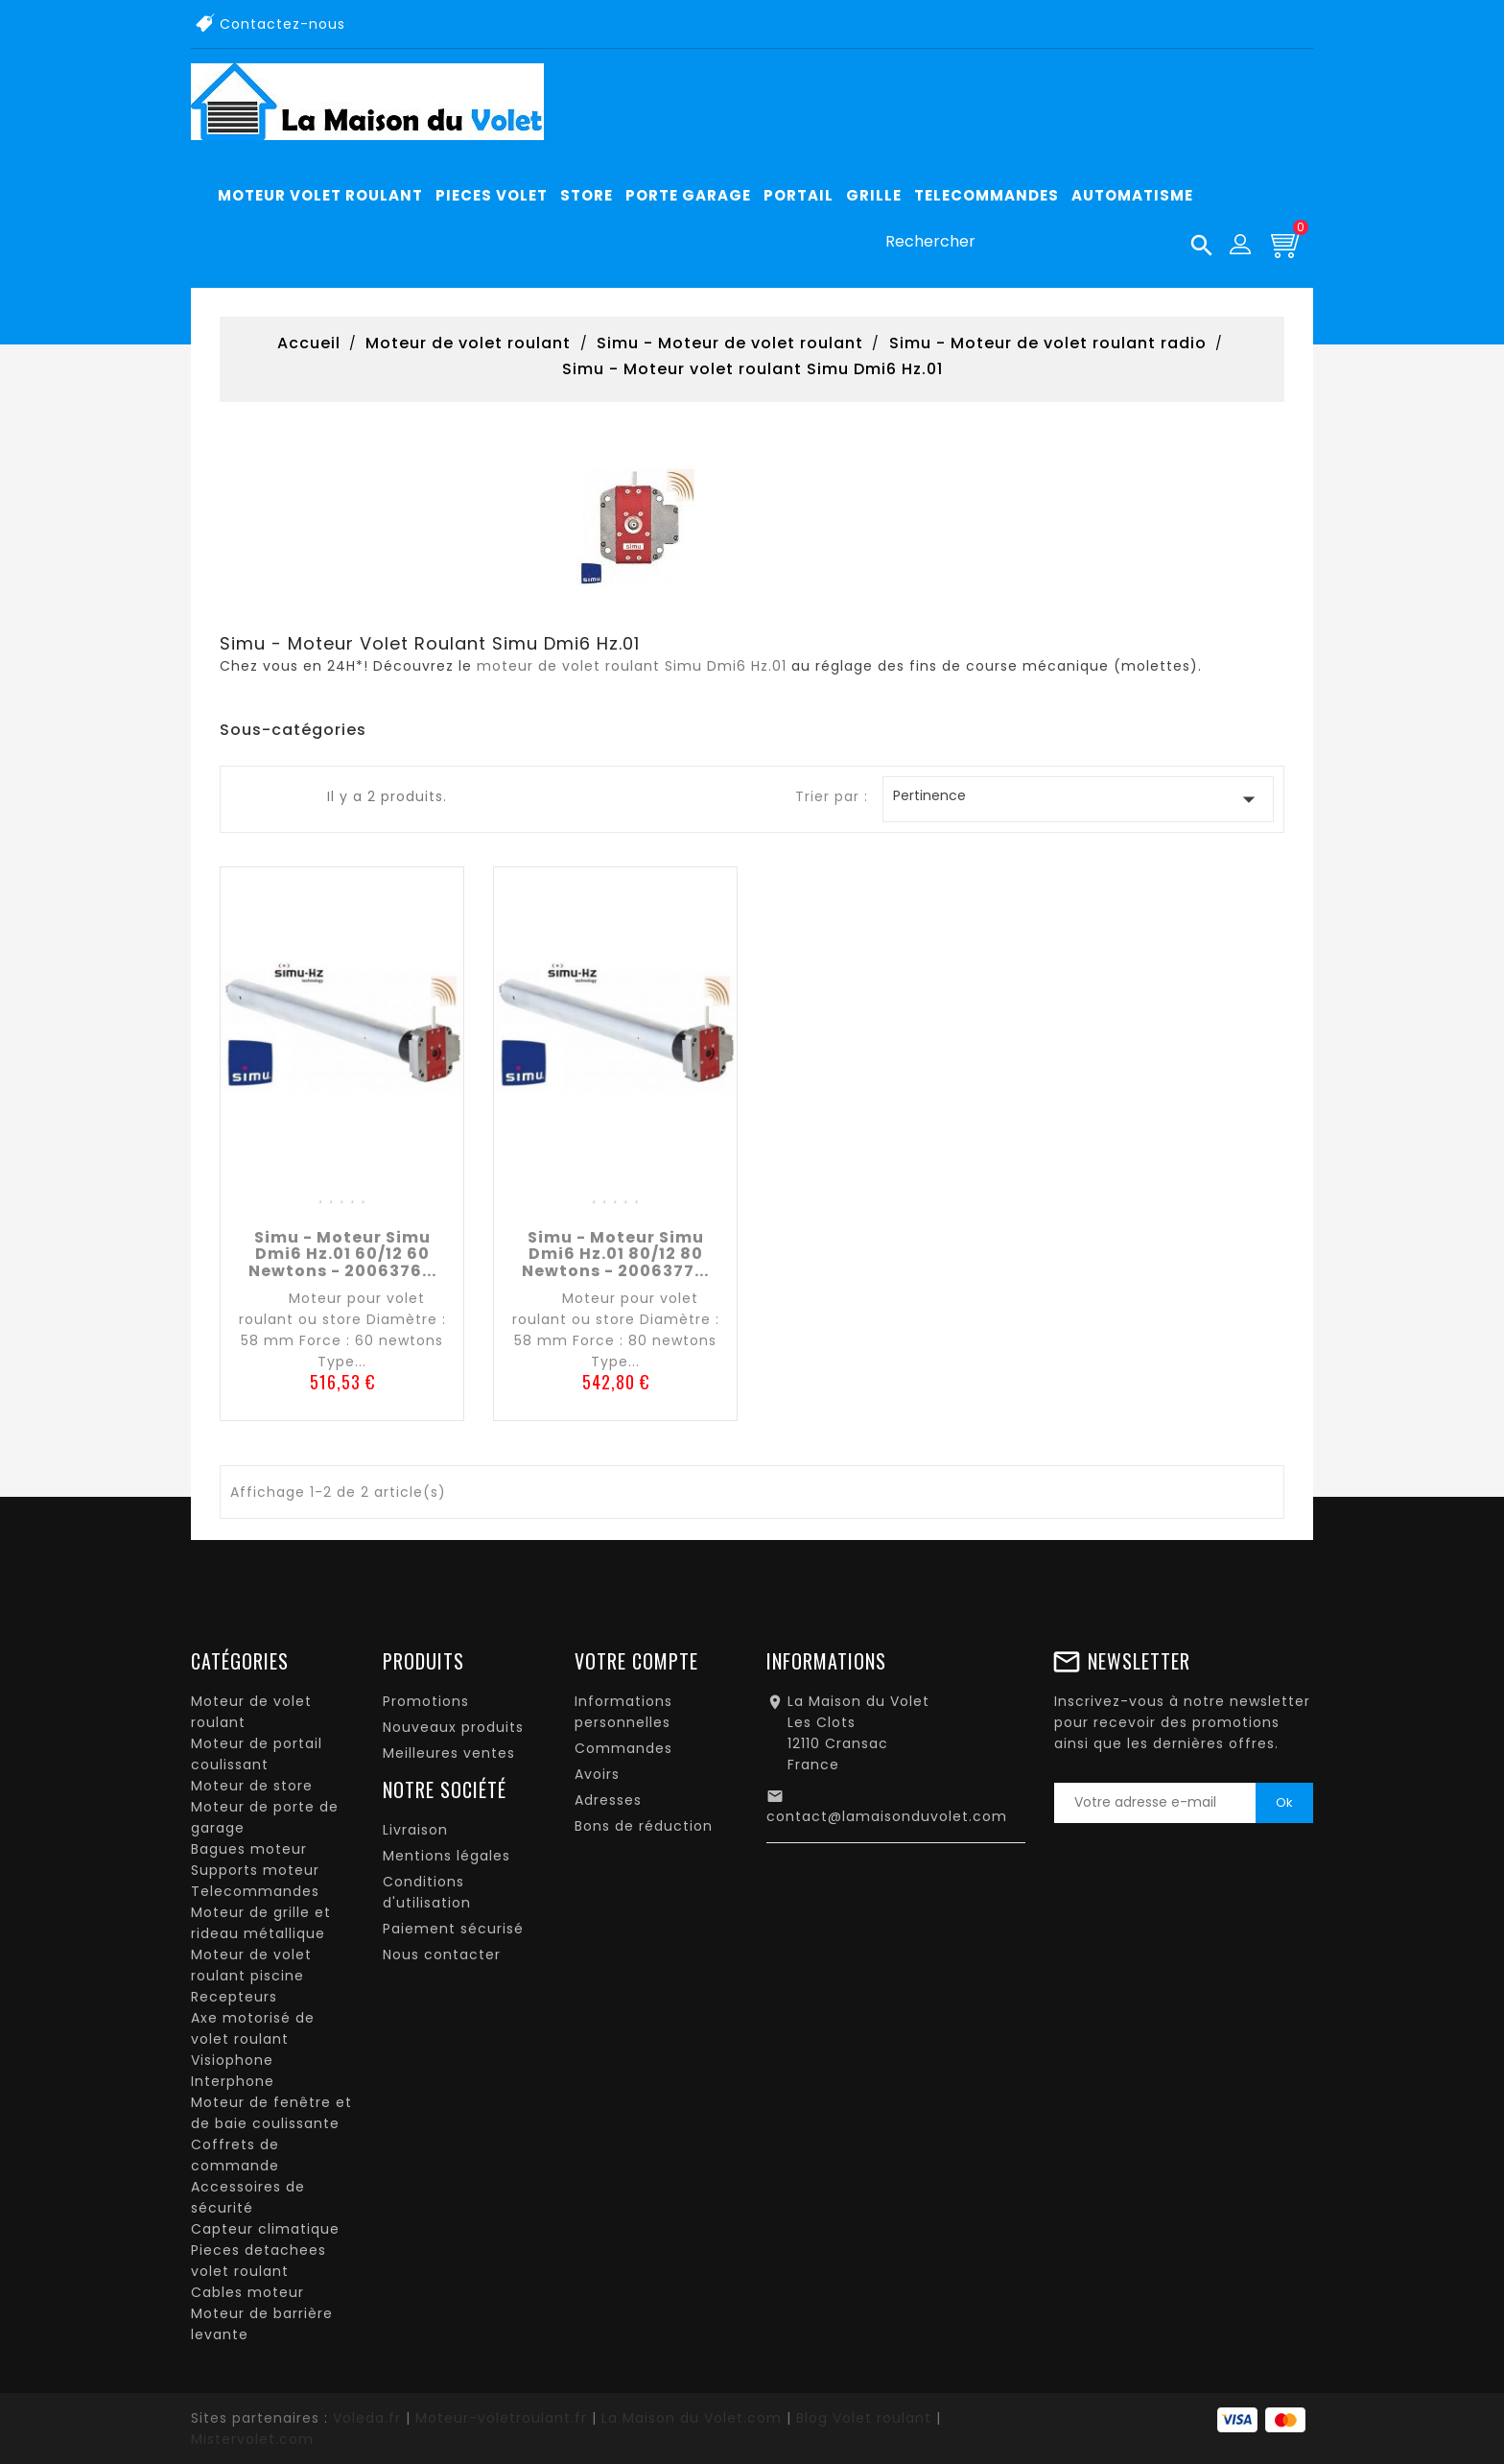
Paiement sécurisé (453, 1928)
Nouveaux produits (453, 1727)
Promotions (426, 1701)
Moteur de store (252, 1785)
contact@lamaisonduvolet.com (886, 1816)
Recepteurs (234, 1996)
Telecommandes (255, 1891)
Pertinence (1078, 799)
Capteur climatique (265, 2229)
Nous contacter (442, 1954)
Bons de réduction (644, 1826)
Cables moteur (247, 2292)
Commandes (623, 1748)
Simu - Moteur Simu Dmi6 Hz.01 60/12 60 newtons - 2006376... (342, 1254)
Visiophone (232, 2060)
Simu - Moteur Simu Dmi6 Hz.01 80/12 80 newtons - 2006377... (615, 1254)
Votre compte (636, 1661)
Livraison (415, 1829)
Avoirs (597, 1774)
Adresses (608, 1800)
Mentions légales (446, 1855)
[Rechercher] (1041, 242)
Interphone (232, 2081)
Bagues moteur (249, 1849)
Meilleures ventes (449, 1753)
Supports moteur (255, 1870)
